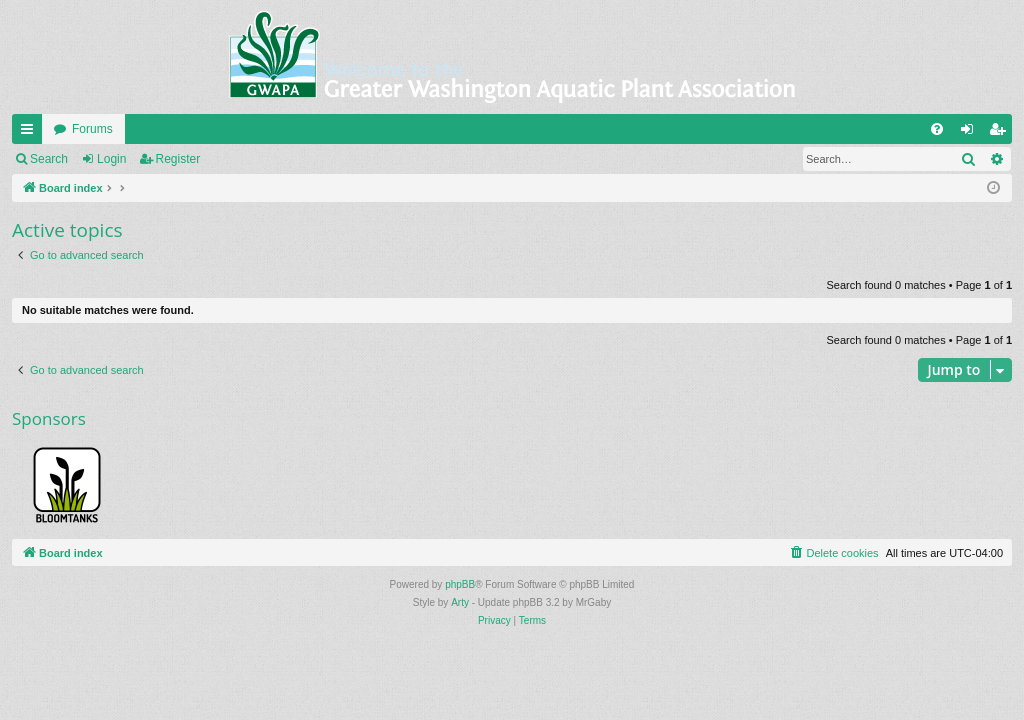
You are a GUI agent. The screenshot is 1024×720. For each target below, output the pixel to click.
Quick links (31, 133)
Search (49, 159)
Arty (460, 602)
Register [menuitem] (1001, 133)
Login (111, 159)
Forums (92, 129)
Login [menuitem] (971, 133)
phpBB (460, 584)
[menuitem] (937, 129)
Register (178, 159)
